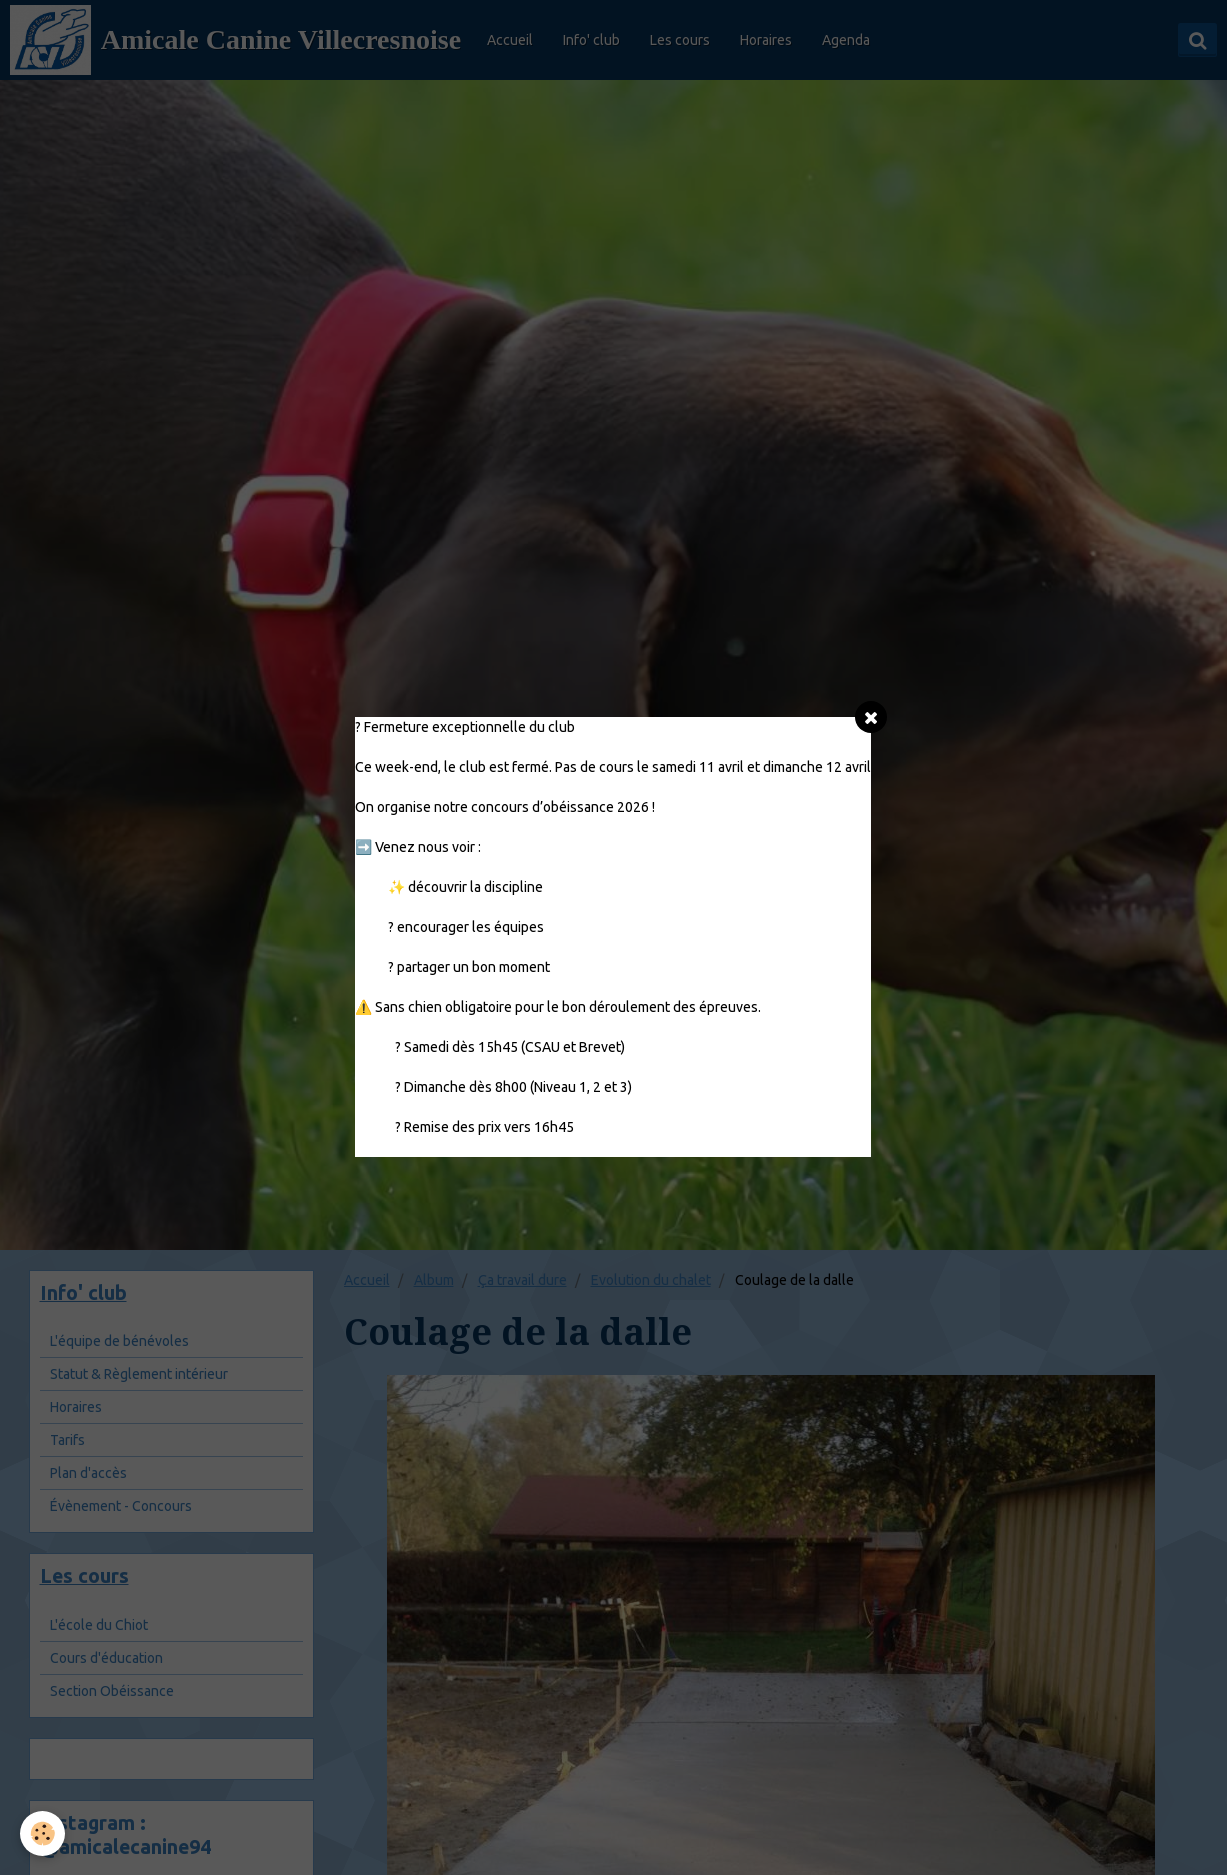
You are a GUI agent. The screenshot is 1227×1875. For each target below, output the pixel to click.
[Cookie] (42, 1833)
